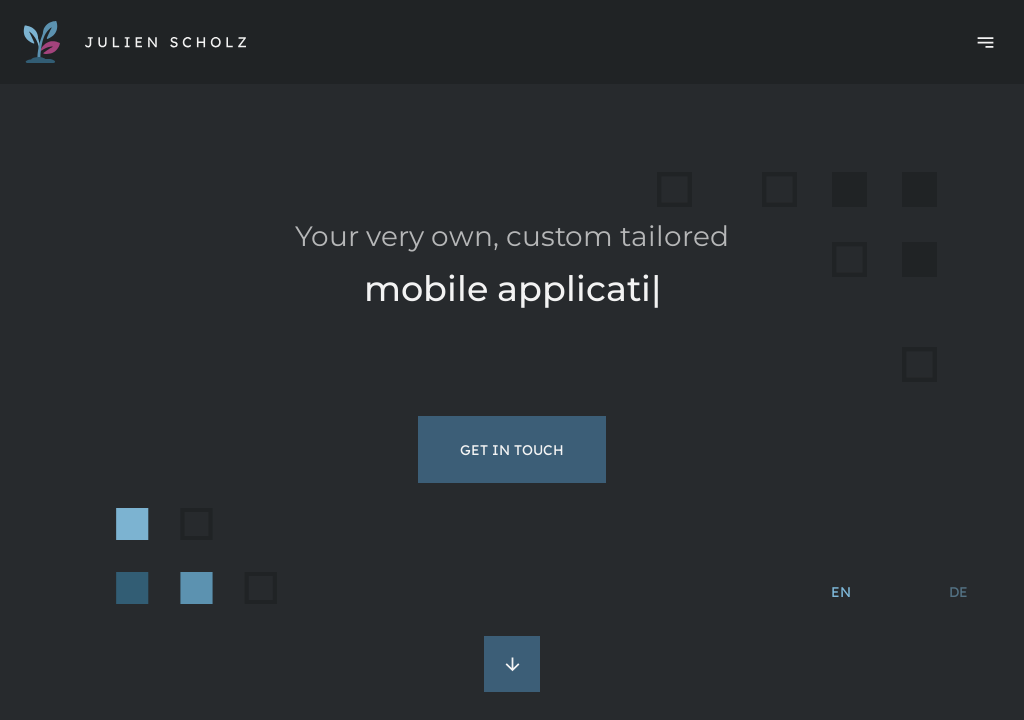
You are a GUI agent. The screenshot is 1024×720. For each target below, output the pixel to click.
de (958, 592)
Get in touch (512, 450)
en (841, 592)
